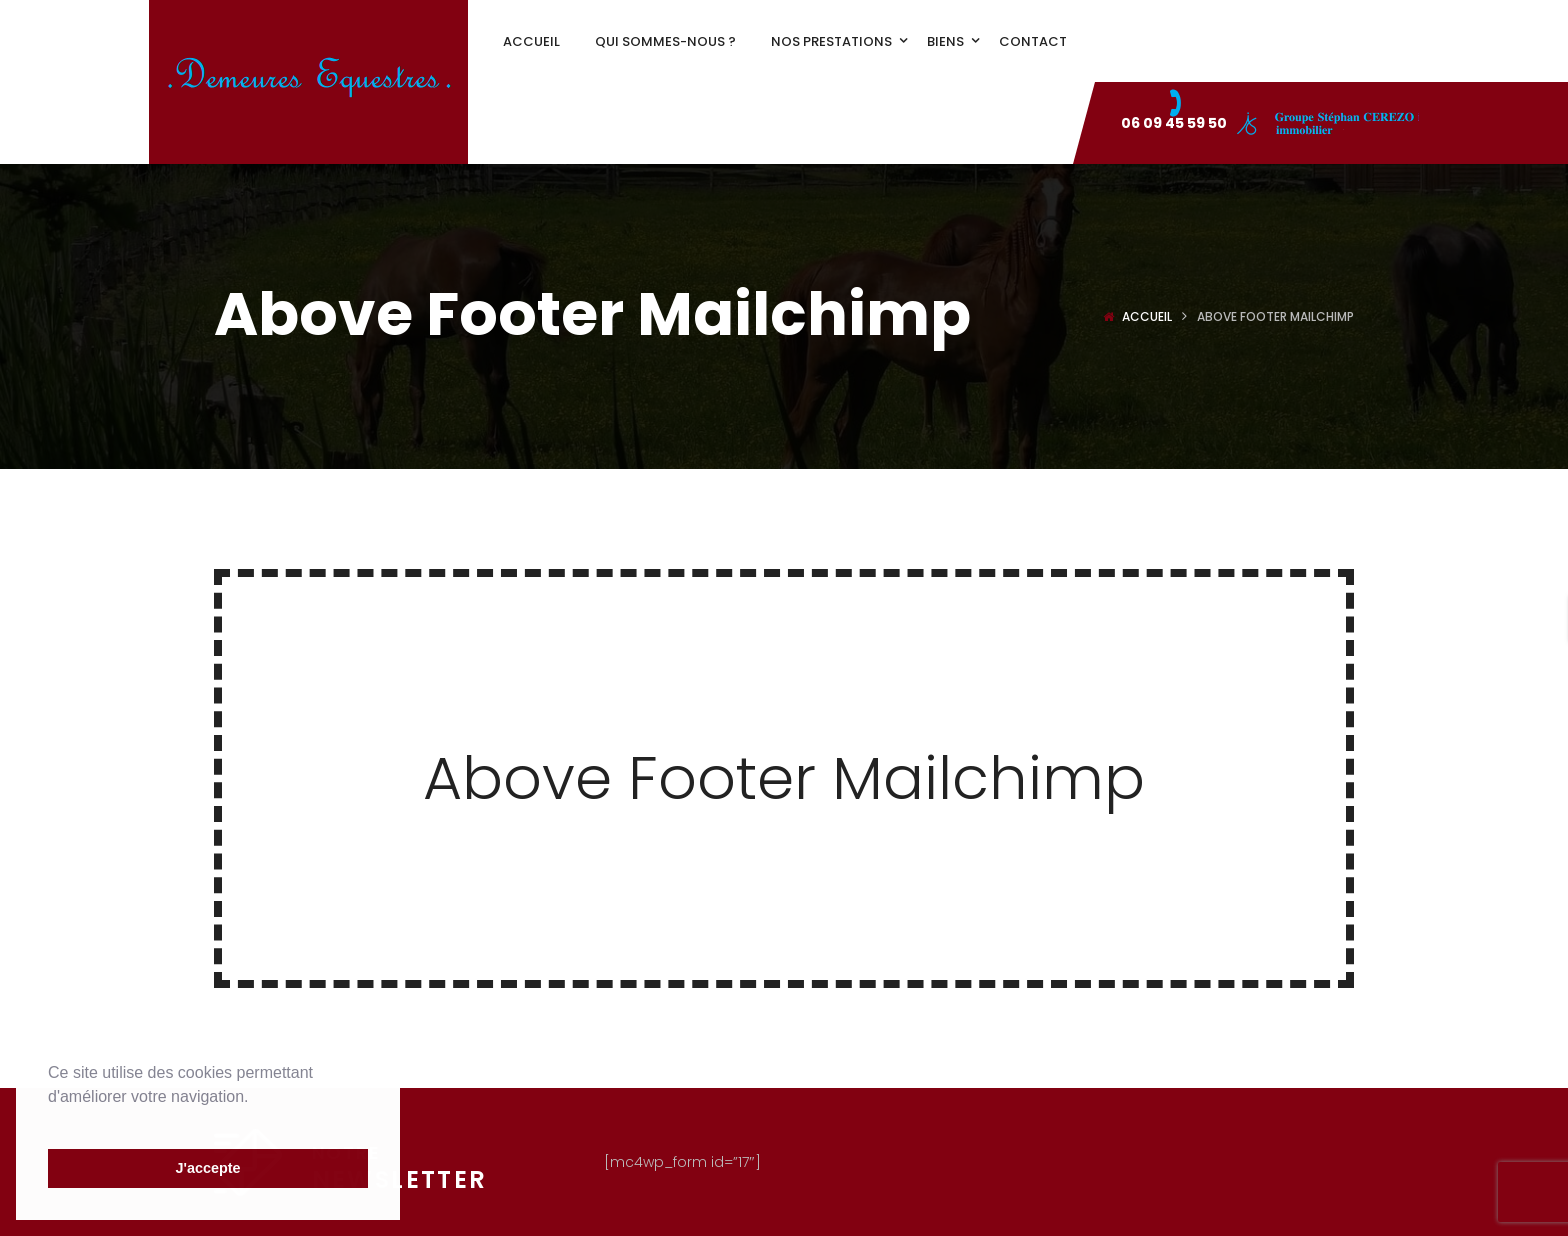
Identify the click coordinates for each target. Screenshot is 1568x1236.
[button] (51, 1122)
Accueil (1147, 316)
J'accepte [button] (207, 1168)
